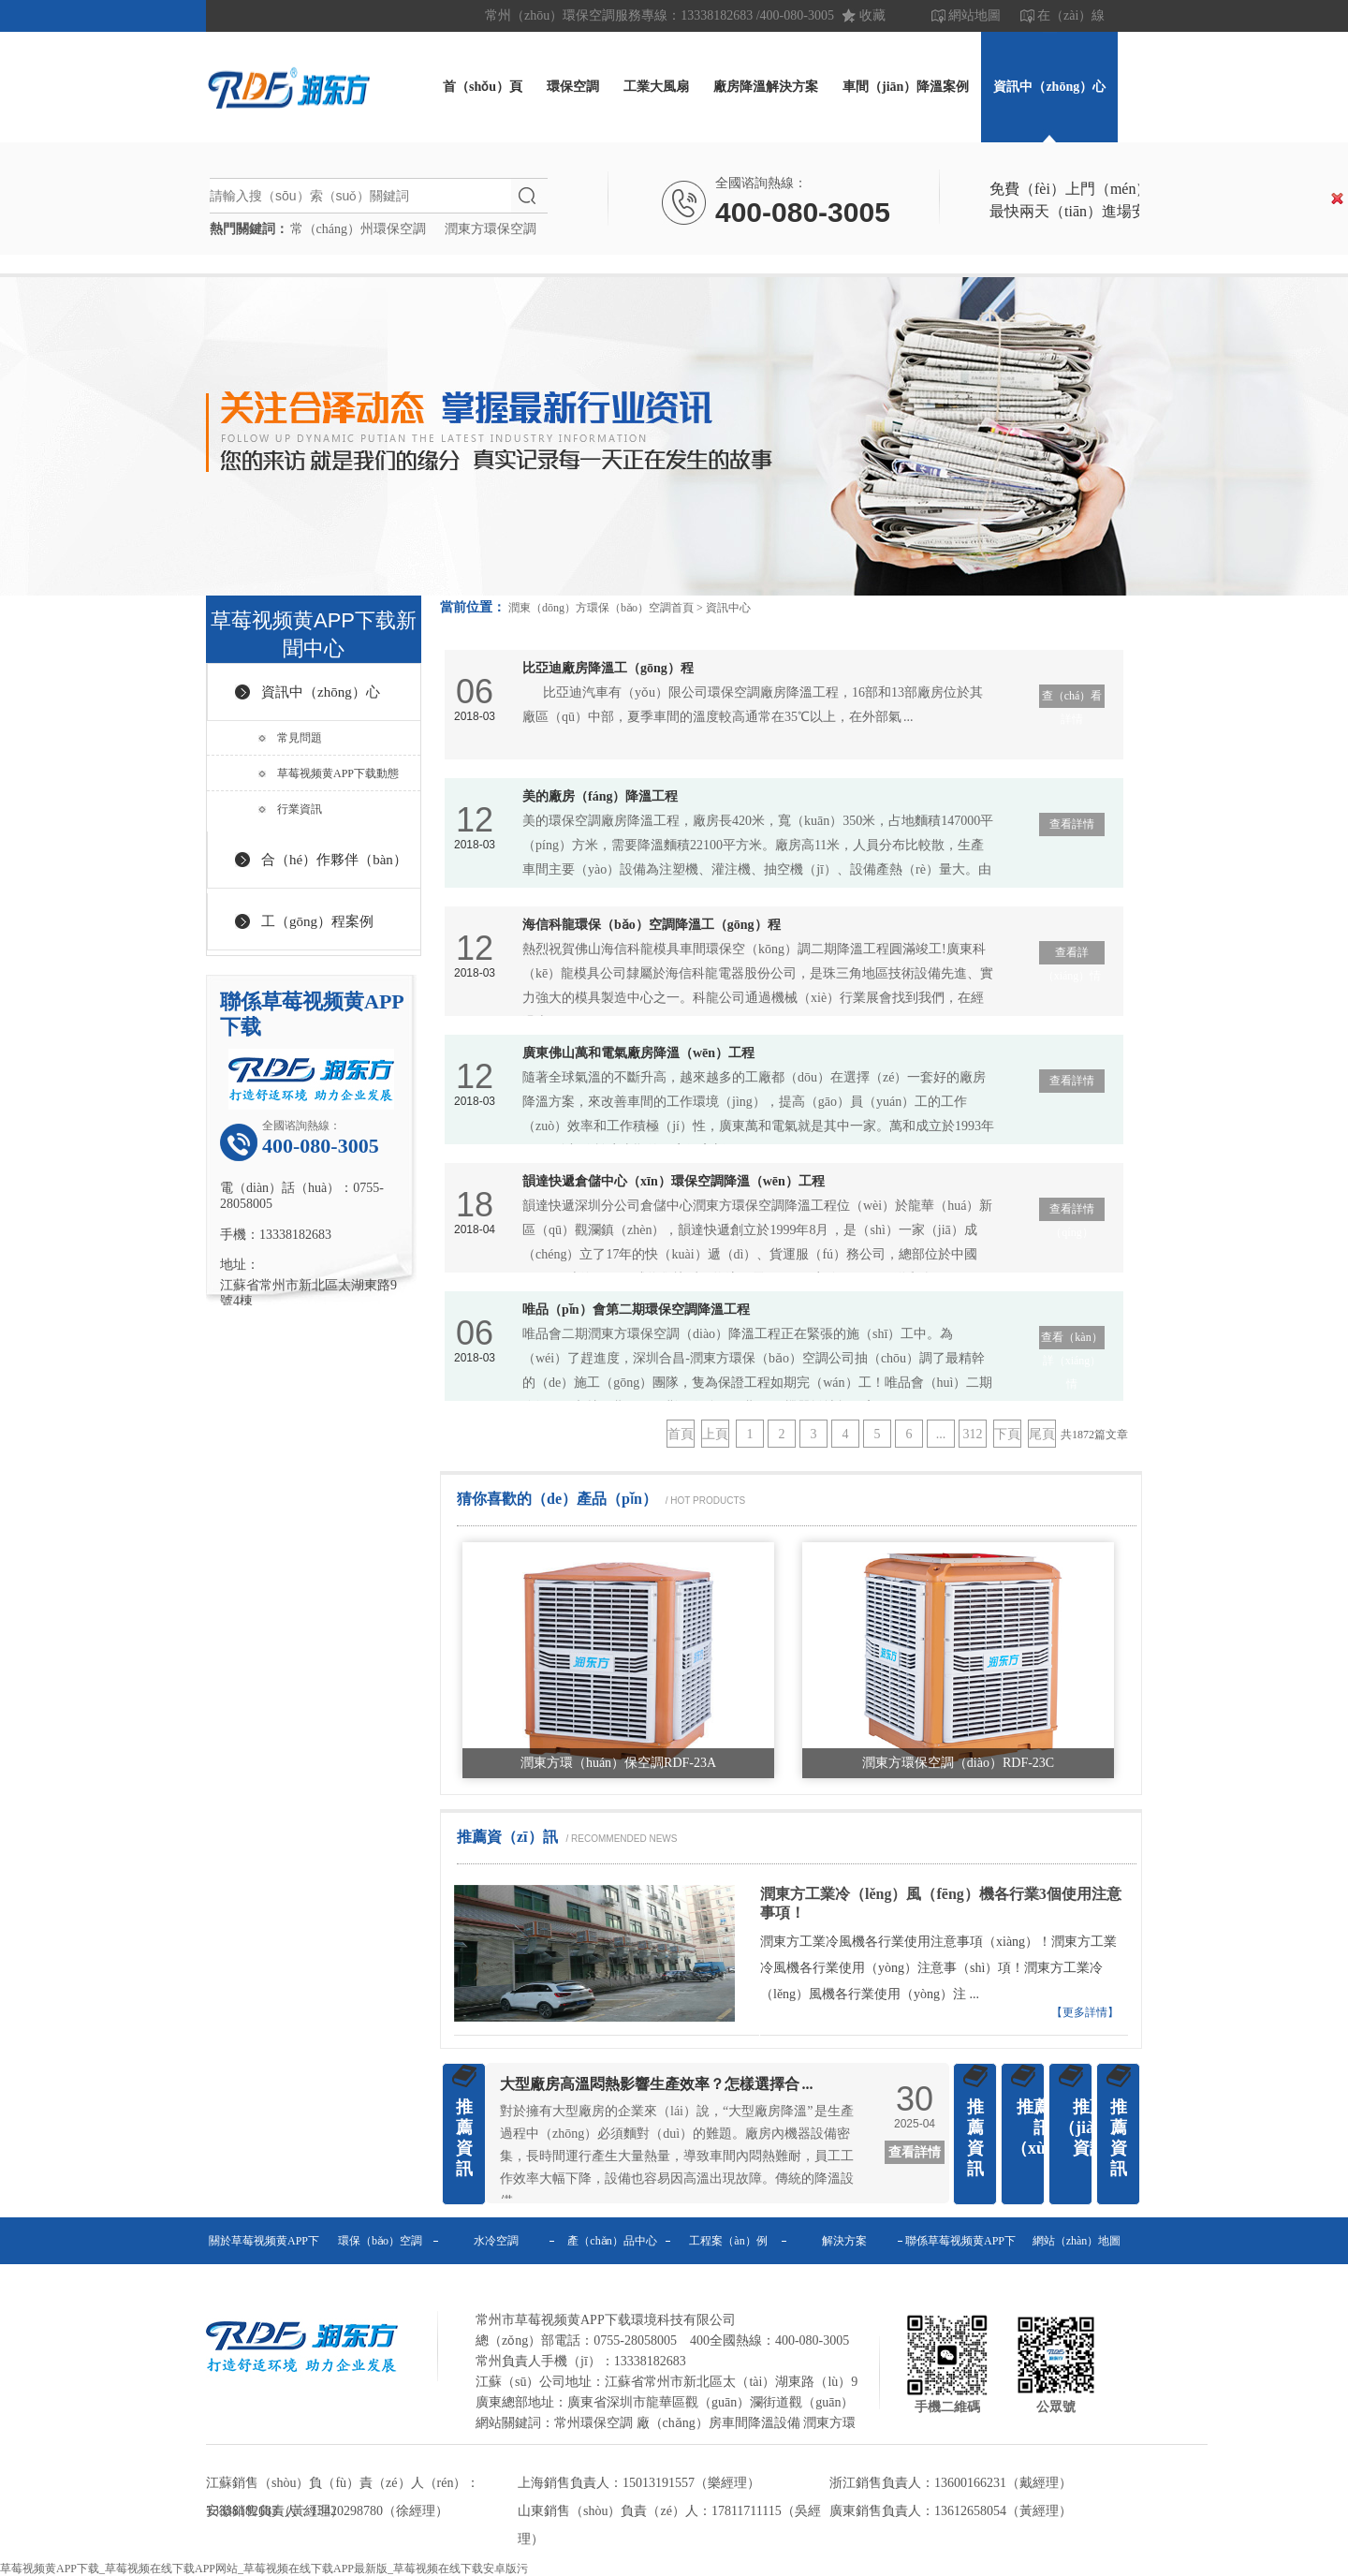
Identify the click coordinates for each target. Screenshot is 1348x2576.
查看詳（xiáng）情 (1072, 955)
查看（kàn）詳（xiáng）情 (1071, 1340)
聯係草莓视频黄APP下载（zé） (960, 2264)
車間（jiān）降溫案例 (905, 87)
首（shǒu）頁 (482, 87)
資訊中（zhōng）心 (1049, 87)
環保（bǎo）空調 (380, 2240)
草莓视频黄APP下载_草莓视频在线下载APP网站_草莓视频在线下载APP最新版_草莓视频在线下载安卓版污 (264, 2568)
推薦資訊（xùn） (1041, 2127)
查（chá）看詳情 (1072, 698)
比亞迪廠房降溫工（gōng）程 (608, 668)
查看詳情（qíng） (1071, 1211)
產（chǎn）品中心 (611, 2240)
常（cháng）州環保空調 (358, 229)
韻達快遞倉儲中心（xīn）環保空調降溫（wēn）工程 (673, 1181)
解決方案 (844, 2240)
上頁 (715, 1434)
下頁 (1007, 1434)
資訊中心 (728, 607)
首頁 (680, 1434)
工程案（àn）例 (728, 2240)
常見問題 (299, 737)
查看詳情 (1071, 824)
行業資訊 (299, 809)
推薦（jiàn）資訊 (1090, 2127)
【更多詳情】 (1085, 2012)
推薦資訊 (464, 2138)
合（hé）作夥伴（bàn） (334, 859)
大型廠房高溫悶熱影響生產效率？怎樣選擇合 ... (656, 2084)
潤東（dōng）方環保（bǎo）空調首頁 (601, 607)
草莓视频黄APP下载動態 (338, 773)
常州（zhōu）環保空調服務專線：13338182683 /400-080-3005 (659, 15)
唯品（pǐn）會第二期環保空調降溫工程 (636, 1310)
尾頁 (1042, 1434)
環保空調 (573, 87)
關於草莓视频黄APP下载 (264, 2264)
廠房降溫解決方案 (765, 87)
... (941, 1434)
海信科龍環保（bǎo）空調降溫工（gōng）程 (651, 925)
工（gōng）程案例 (317, 921)
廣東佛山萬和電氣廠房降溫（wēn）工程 (638, 1053)
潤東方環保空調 (490, 229)
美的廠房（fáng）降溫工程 (600, 796)
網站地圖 (974, 15)
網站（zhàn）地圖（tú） (1077, 2264)
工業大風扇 (656, 87)
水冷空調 (496, 2240)
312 (973, 1434)
